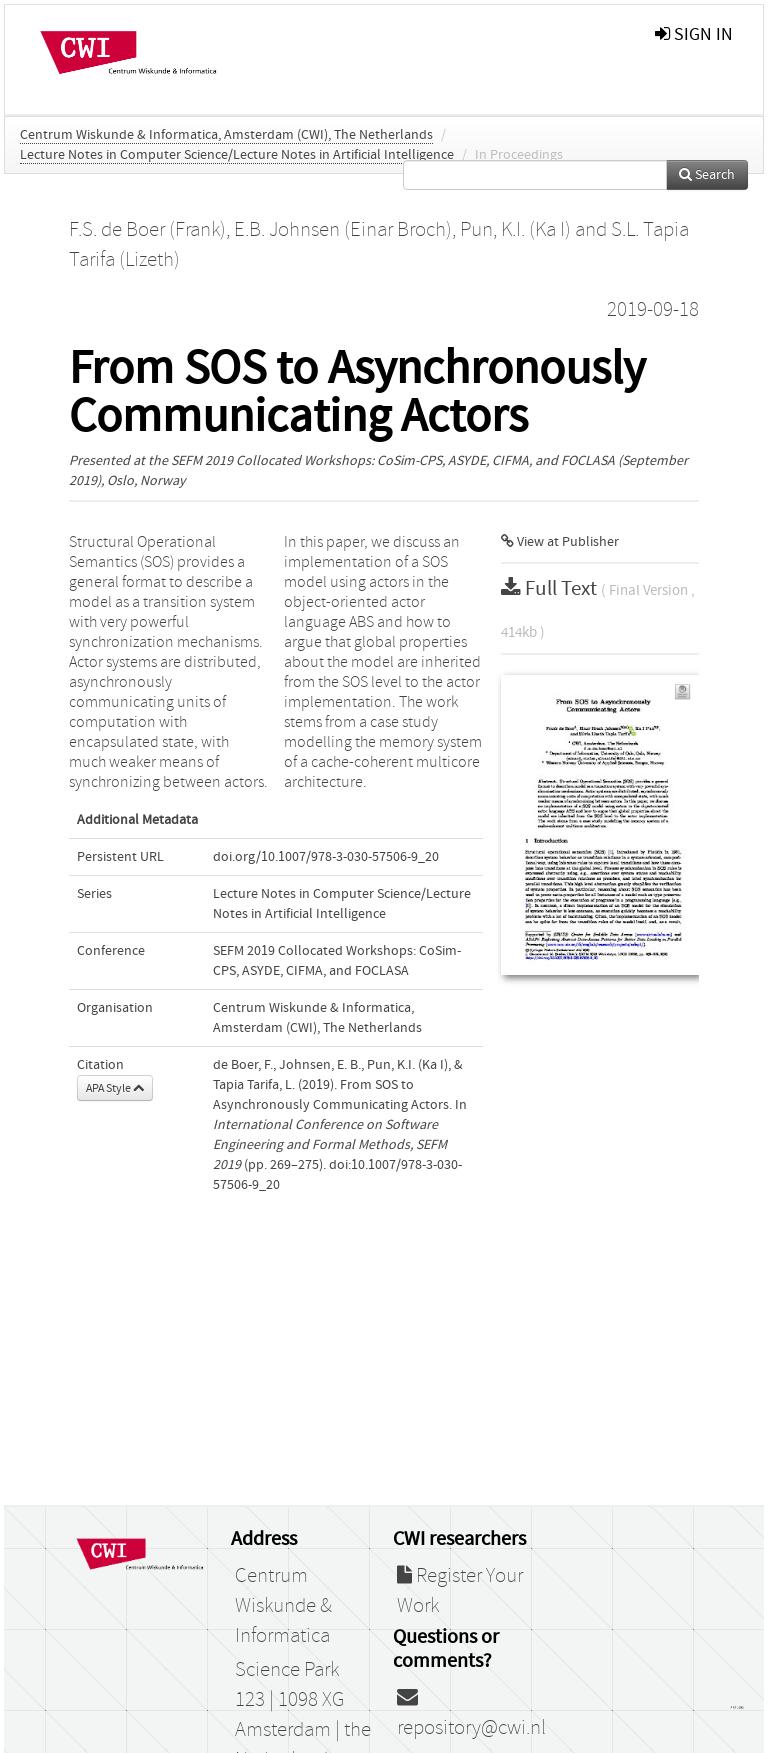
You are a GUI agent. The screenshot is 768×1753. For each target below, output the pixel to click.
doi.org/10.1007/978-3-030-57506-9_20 (326, 857)
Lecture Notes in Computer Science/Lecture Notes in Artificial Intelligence (237, 155)
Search (707, 175)
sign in (694, 34)
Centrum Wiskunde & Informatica (283, 1606)
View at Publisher (560, 542)
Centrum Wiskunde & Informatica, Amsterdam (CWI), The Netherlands (226, 135)
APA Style (115, 1088)
